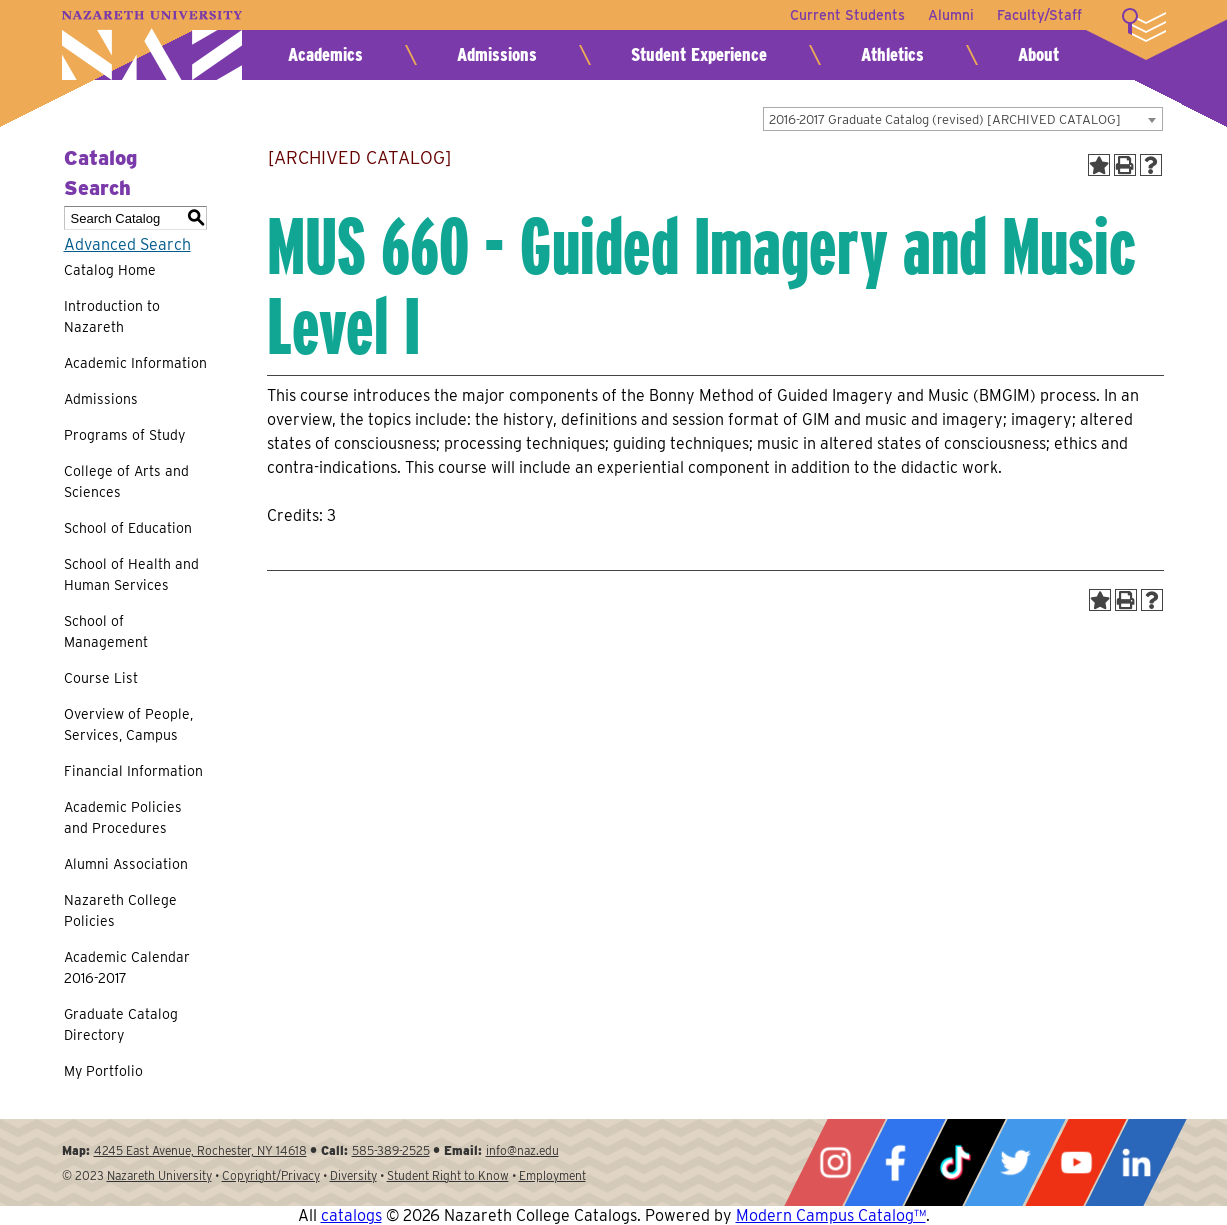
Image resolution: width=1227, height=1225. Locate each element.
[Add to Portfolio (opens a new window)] (1099, 165)
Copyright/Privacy (271, 1175)
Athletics (892, 54)
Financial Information (133, 771)
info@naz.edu (522, 1150)
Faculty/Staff (1039, 15)
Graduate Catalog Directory (121, 1024)
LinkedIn (1136, 1162)
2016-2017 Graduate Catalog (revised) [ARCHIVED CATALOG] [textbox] (945, 119)
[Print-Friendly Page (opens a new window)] (1125, 165)
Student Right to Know (448, 1175)
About (1038, 54)
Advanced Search (127, 244)
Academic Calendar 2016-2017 (127, 967)
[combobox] (963, 119)
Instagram (835, 1162)
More (1144, 25)
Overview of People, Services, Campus (128, 724)
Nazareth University (152, 45)
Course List (101, 678)
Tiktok (955, 1162)
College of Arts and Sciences (126, 481)
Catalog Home (110, 270)
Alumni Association (126, 864)
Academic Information (135, 363)
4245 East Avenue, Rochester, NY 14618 (200, 1150)
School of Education (128, 528)
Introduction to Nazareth (112, 316)
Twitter (1015, 1162)
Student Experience (699, 54)
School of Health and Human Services (131, 574)
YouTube (1076, 1162)
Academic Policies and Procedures (123, 817)
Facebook (895, 1162)
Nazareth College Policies (120, 910)
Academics (325, 54)
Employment (552, 1175)
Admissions (497, 54)
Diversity (353, 1175)
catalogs (351, 1215)
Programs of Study (124, 435)
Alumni (950, 15)
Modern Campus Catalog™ (831, 1215)
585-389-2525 (391, 1150)
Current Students (845, 15)
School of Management (106, 631)
